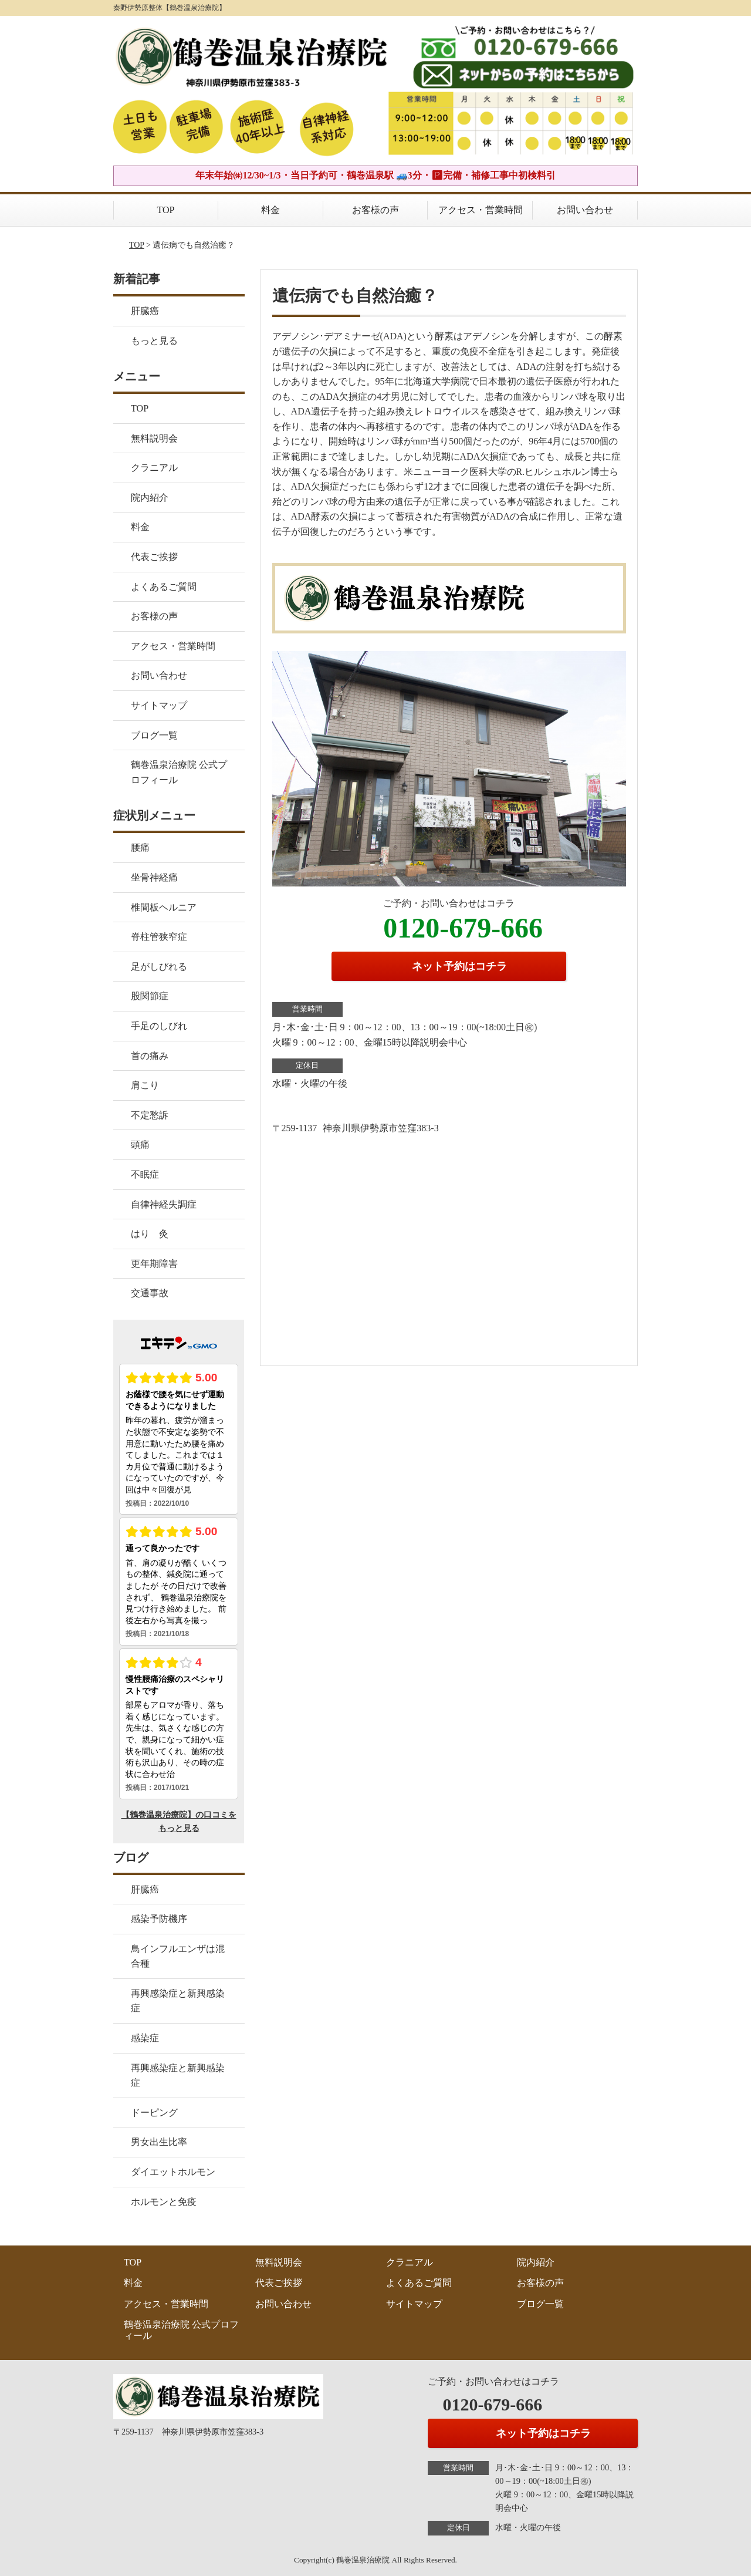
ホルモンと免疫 (164, 2202)
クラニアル (154, 468)
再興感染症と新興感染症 (178, 2001)
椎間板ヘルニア (164, 907)
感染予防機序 (159, 1919)
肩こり (145, 1085)
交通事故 (149, 1293)
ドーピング (154, 2113)
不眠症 (145, 1174)
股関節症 (149, 996)
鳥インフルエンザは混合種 (178, 1956)
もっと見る (154, 341)
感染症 (145, 2038)
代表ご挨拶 (154, 557)
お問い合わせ (585, 210)
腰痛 (140, 847)
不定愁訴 (149, 1115)
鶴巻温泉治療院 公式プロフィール (179, 772)
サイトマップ (159, 705)
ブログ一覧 (154, 735)
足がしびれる (159, 967)
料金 (270, 210)
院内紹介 (149, 498)
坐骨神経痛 (154, 877)
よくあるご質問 (164, 587)
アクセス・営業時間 (480, 210)
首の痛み (149, 1056)
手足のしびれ (159, 1026)
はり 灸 (149, 1234)
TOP (166, 210)
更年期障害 (154, 1264)
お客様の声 (375, 210)
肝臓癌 (145, 311)
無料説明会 (154, 438)
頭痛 (140, 1144)
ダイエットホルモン (173, 2172)
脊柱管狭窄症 (159, 937)
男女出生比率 (159, 2142)
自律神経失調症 (164, 1204)
